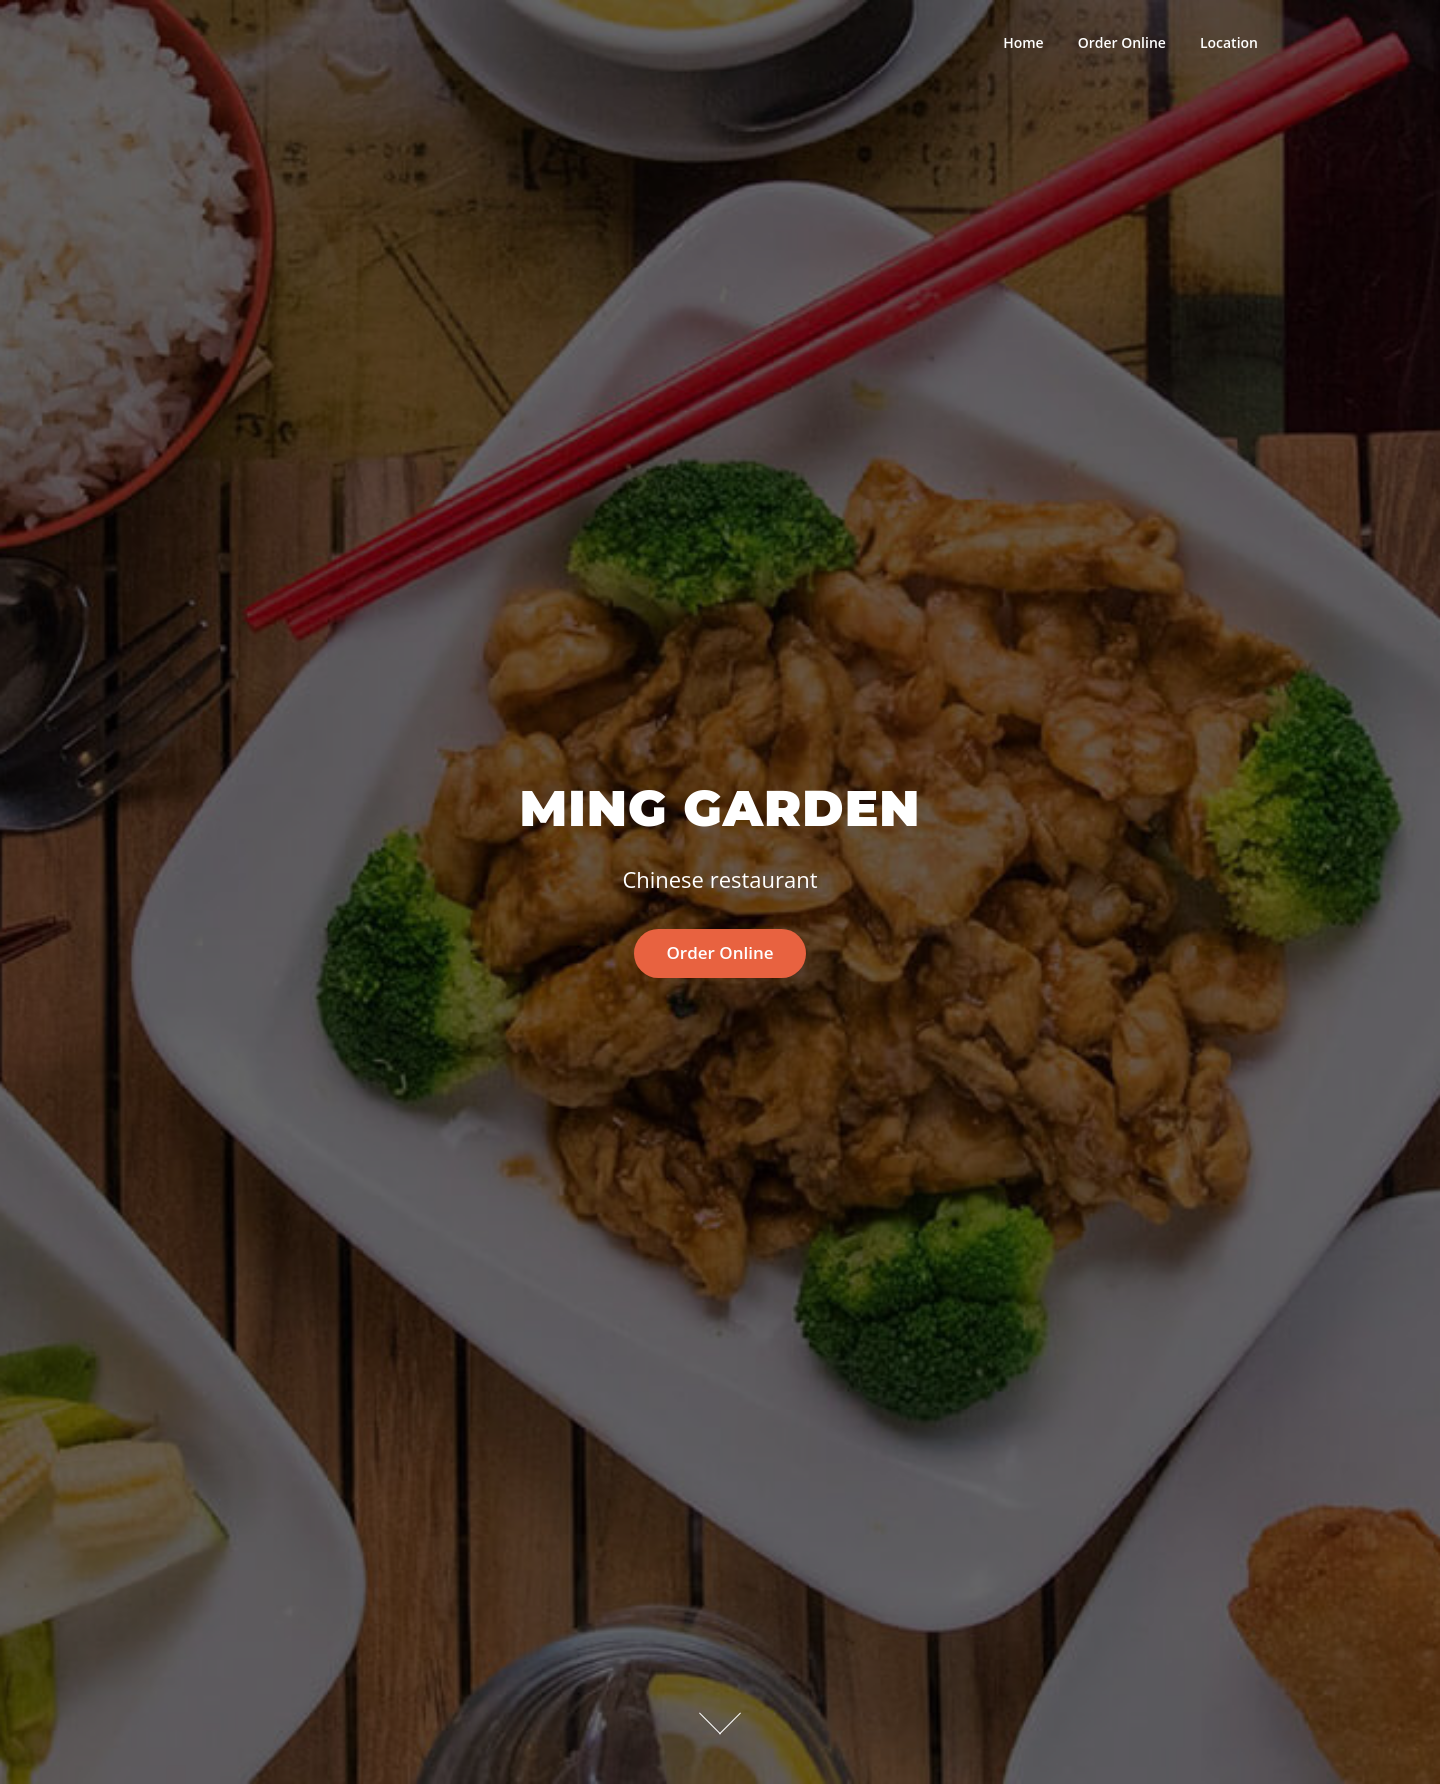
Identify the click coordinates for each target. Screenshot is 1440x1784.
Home (1023, 42)
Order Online (1122, 42)
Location (1229, 42)
